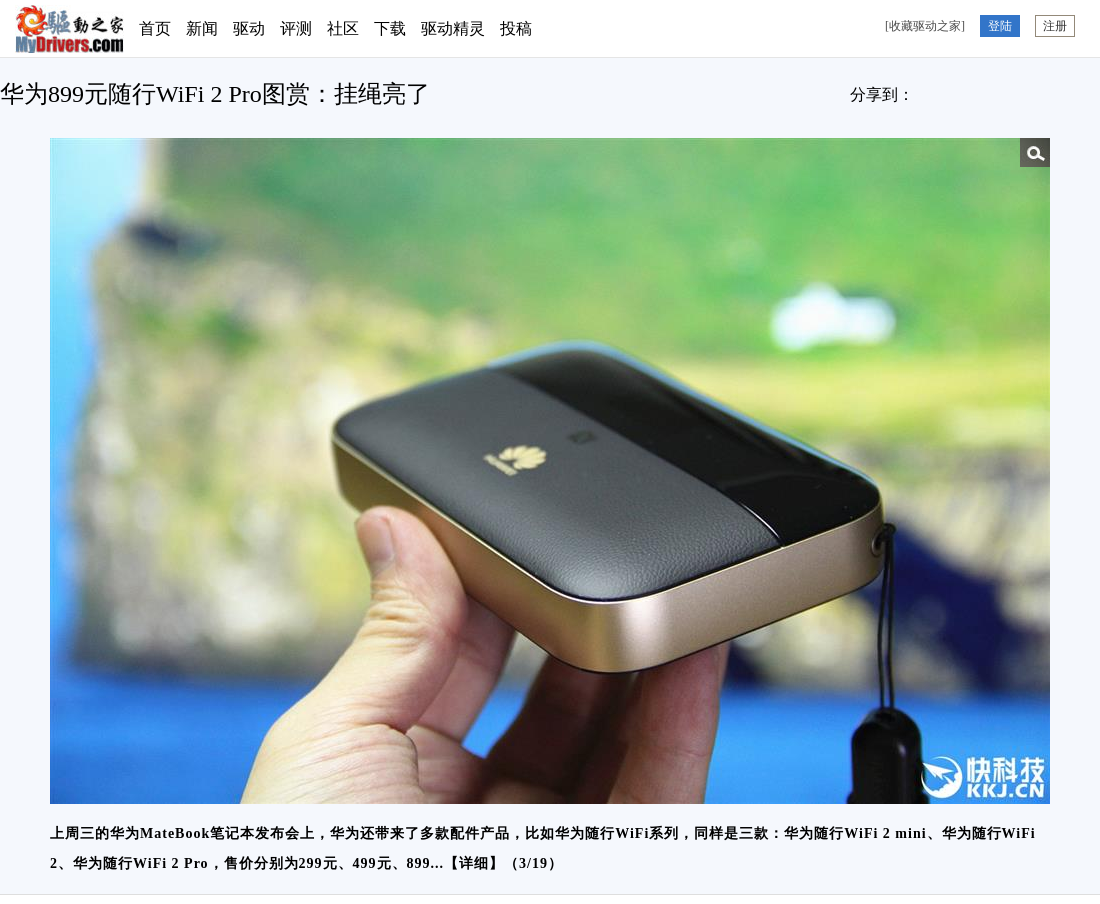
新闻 (202, 28)
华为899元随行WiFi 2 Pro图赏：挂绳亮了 (215, 94)
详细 (474, 863)
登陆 (1000, 26)
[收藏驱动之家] (925, 26)
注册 (1055, 26)
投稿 (516, 28)
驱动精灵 (453, 28)
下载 (390, 28)
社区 (343, 28)
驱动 (249, 28)
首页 (155, 28)
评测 (296, 28)
